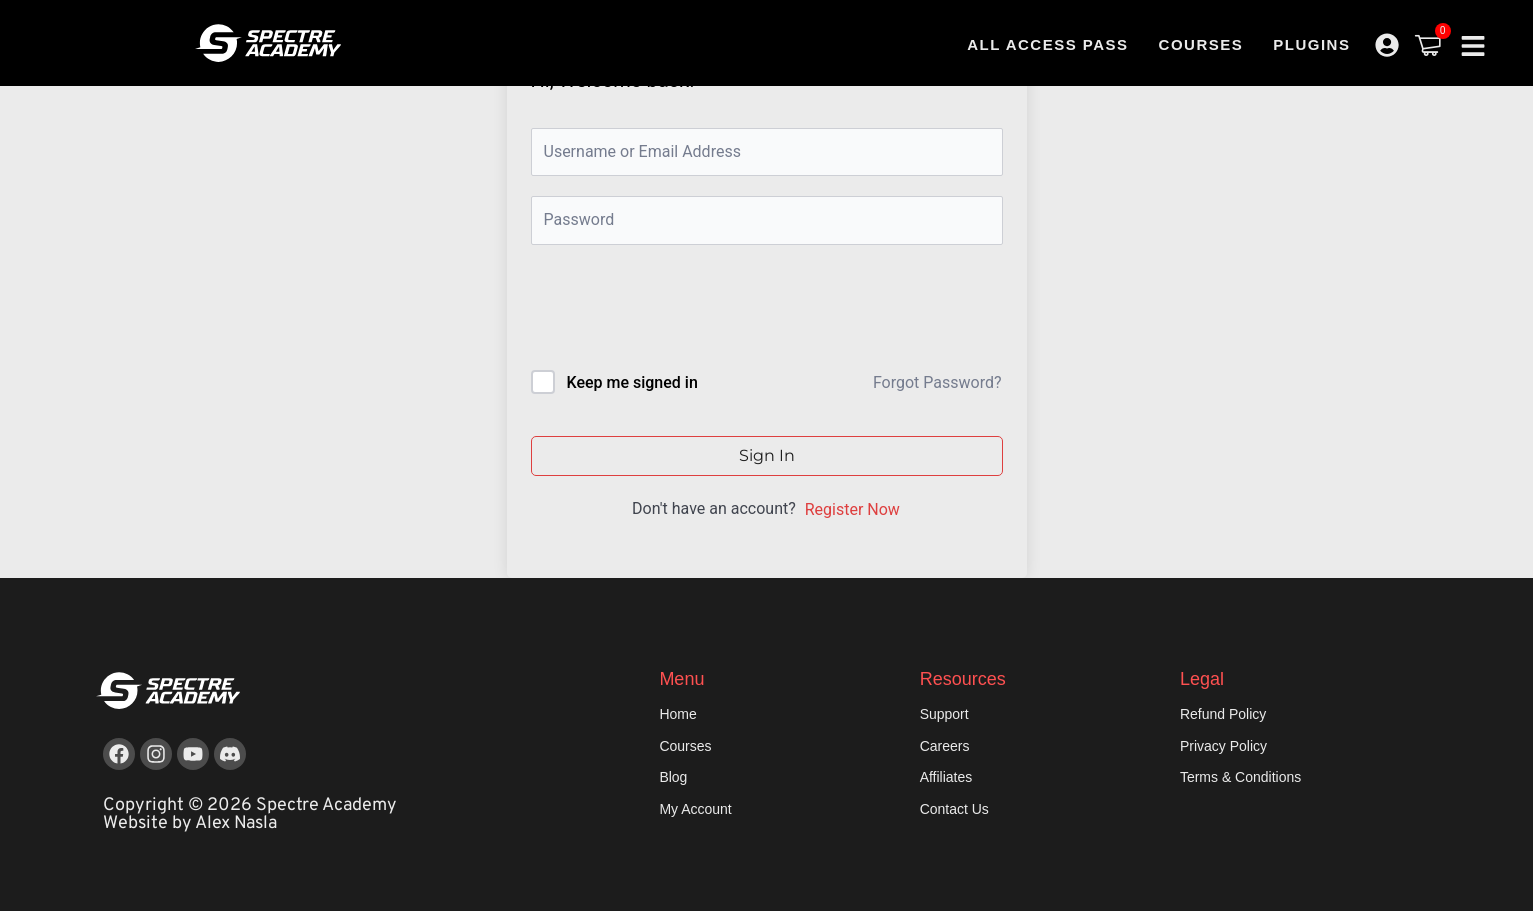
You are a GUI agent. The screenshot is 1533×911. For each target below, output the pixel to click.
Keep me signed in (631, 382)
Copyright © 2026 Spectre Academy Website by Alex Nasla (250, 814)
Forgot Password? (937, 382)
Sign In (767, 455)
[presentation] (666, 311)
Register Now (852, 509)
